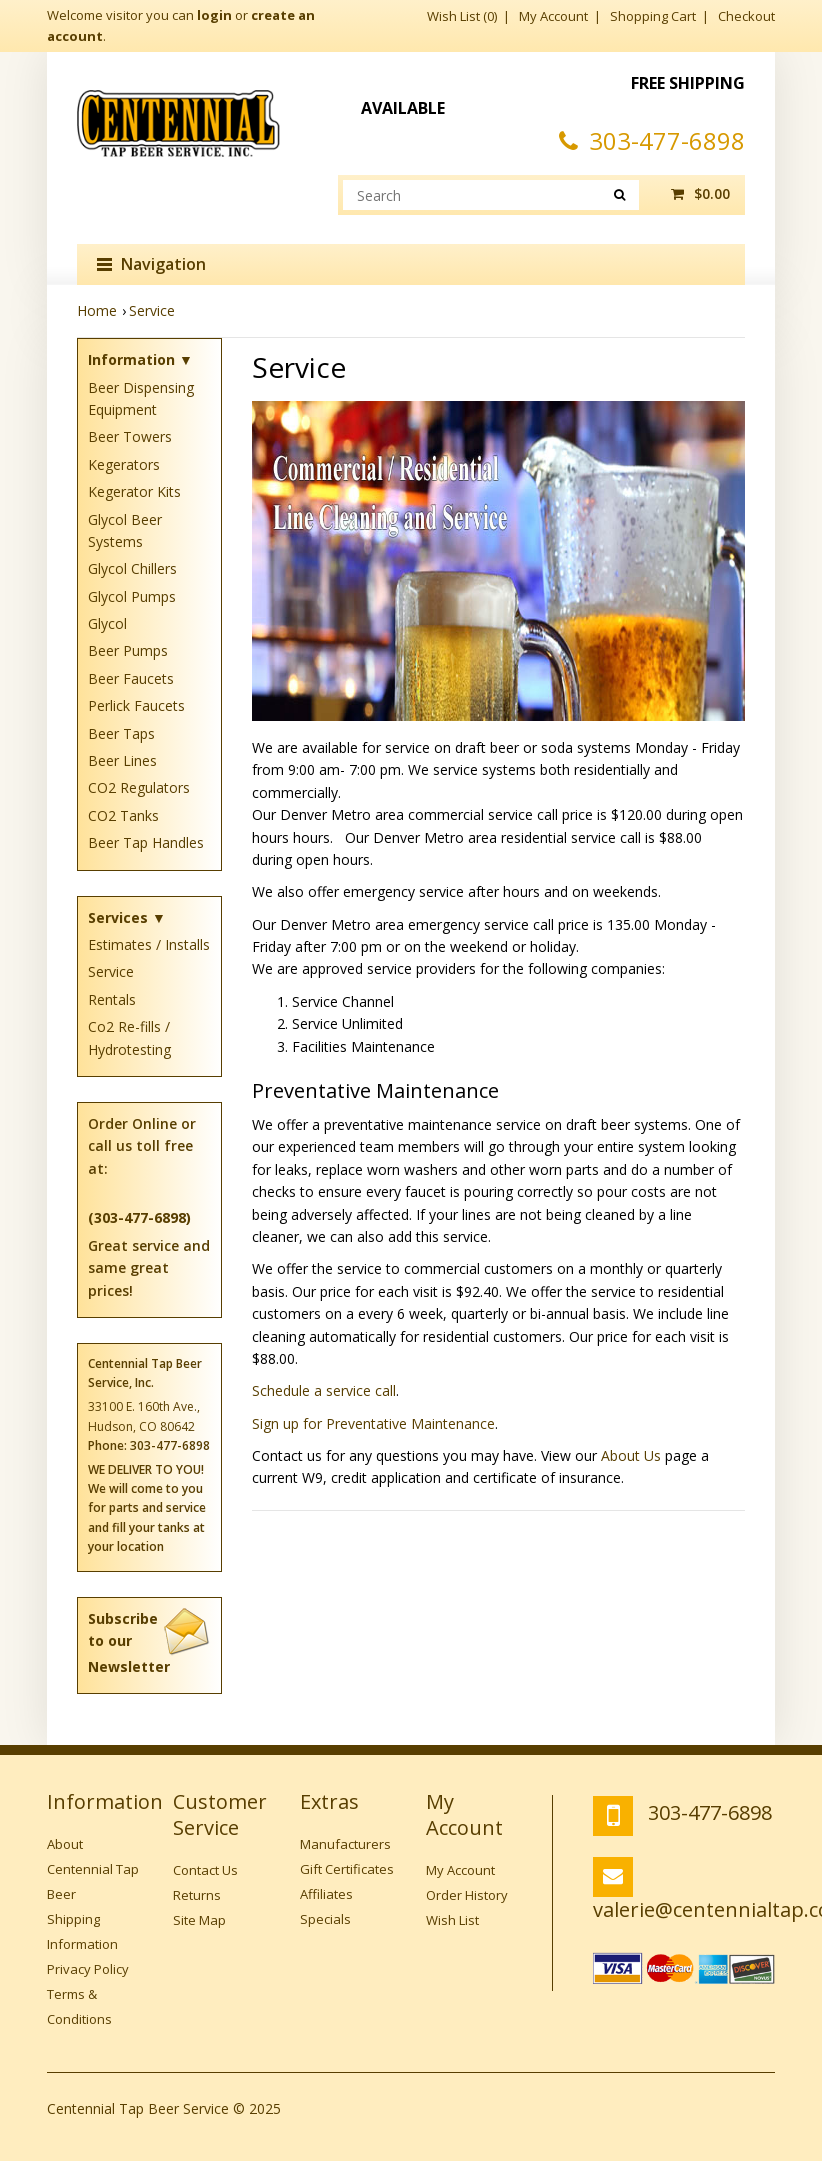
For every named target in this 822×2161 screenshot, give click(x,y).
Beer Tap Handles (146, 842)
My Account (553, 16)
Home (97, 310)
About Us (631, 1455)
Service (152, 310)
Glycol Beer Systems (125, 530)
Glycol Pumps (132, 596)
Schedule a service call (324, 1390)
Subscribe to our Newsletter (149, 1642)
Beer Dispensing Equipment (141, 398)
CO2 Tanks (123, 815)
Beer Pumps (128, 650)
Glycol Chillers (132, 568)
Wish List (452, 1920)
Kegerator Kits (134, 491)
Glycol (107, 623)
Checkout (746, 16)
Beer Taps (121, 733)
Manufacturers (345, 1844)
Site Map (199, 1920)
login (214, 15)
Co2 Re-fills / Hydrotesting (129, 1037)
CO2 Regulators (139, 787)
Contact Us (205, 1870)
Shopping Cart (653, 16)
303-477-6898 (652, 140)
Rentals (112, 999)
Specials (325, 1919)
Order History (467, 1895)
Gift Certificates (347, 1869)
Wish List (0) (462, 16)
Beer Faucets (131, 678)
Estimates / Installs (149, 944)
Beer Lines (122, 760)
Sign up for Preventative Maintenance (373, 1423)
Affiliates (326, 1894)
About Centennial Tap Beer (93, 1869)
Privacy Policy (88, 1969)
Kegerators (124, 464)
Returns (197, 1895)
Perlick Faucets (136, 705)
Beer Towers (130, 436)
